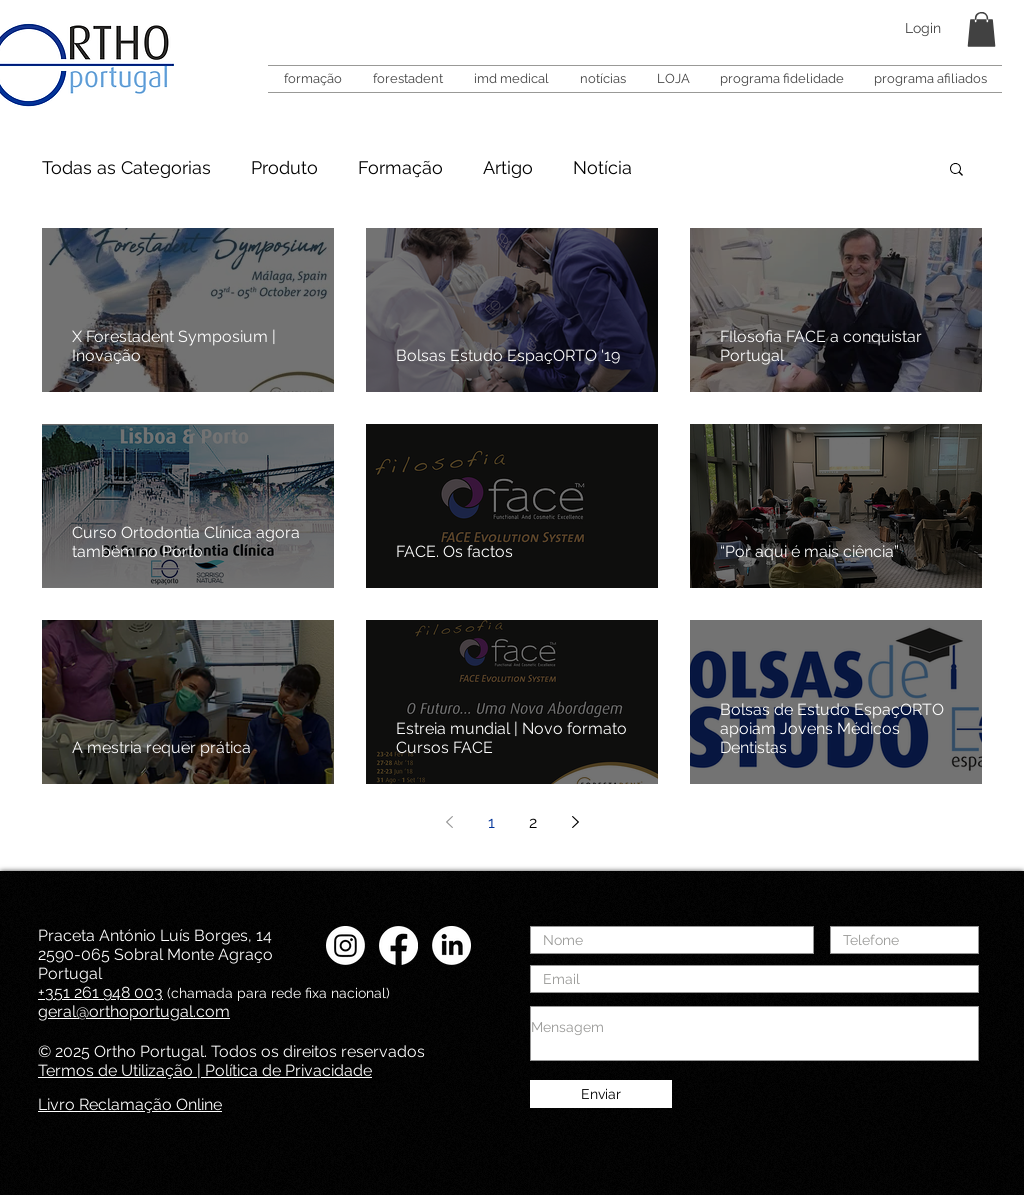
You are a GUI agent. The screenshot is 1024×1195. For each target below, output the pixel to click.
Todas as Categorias (126, 167)
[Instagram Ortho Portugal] (345, 945)
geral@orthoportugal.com (134, 1011)
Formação (400, 167)
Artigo (508, 167)
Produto (284, 167)
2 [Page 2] (533, 822)
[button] (981, 29)
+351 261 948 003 (100, 992)
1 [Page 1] (491, 822)
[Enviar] (601, 1094)
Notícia (602, 167)
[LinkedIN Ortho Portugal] (451, 945)
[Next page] (575, 822)
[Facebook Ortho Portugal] (398, 945)
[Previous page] (449, 822)
